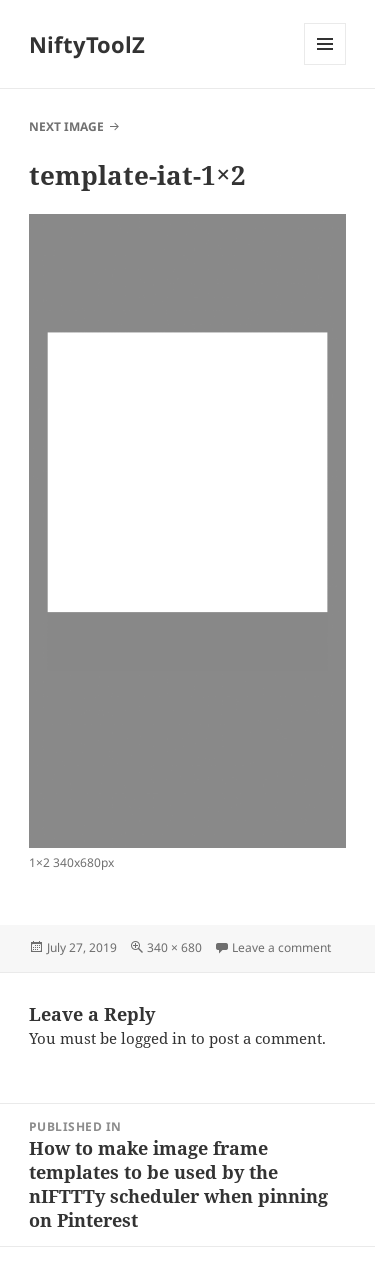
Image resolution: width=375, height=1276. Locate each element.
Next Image (66, 126)
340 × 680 (174, 947)
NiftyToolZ (87, 44)
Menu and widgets (325, 64)
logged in (154, 1038)
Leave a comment (281, 947)
